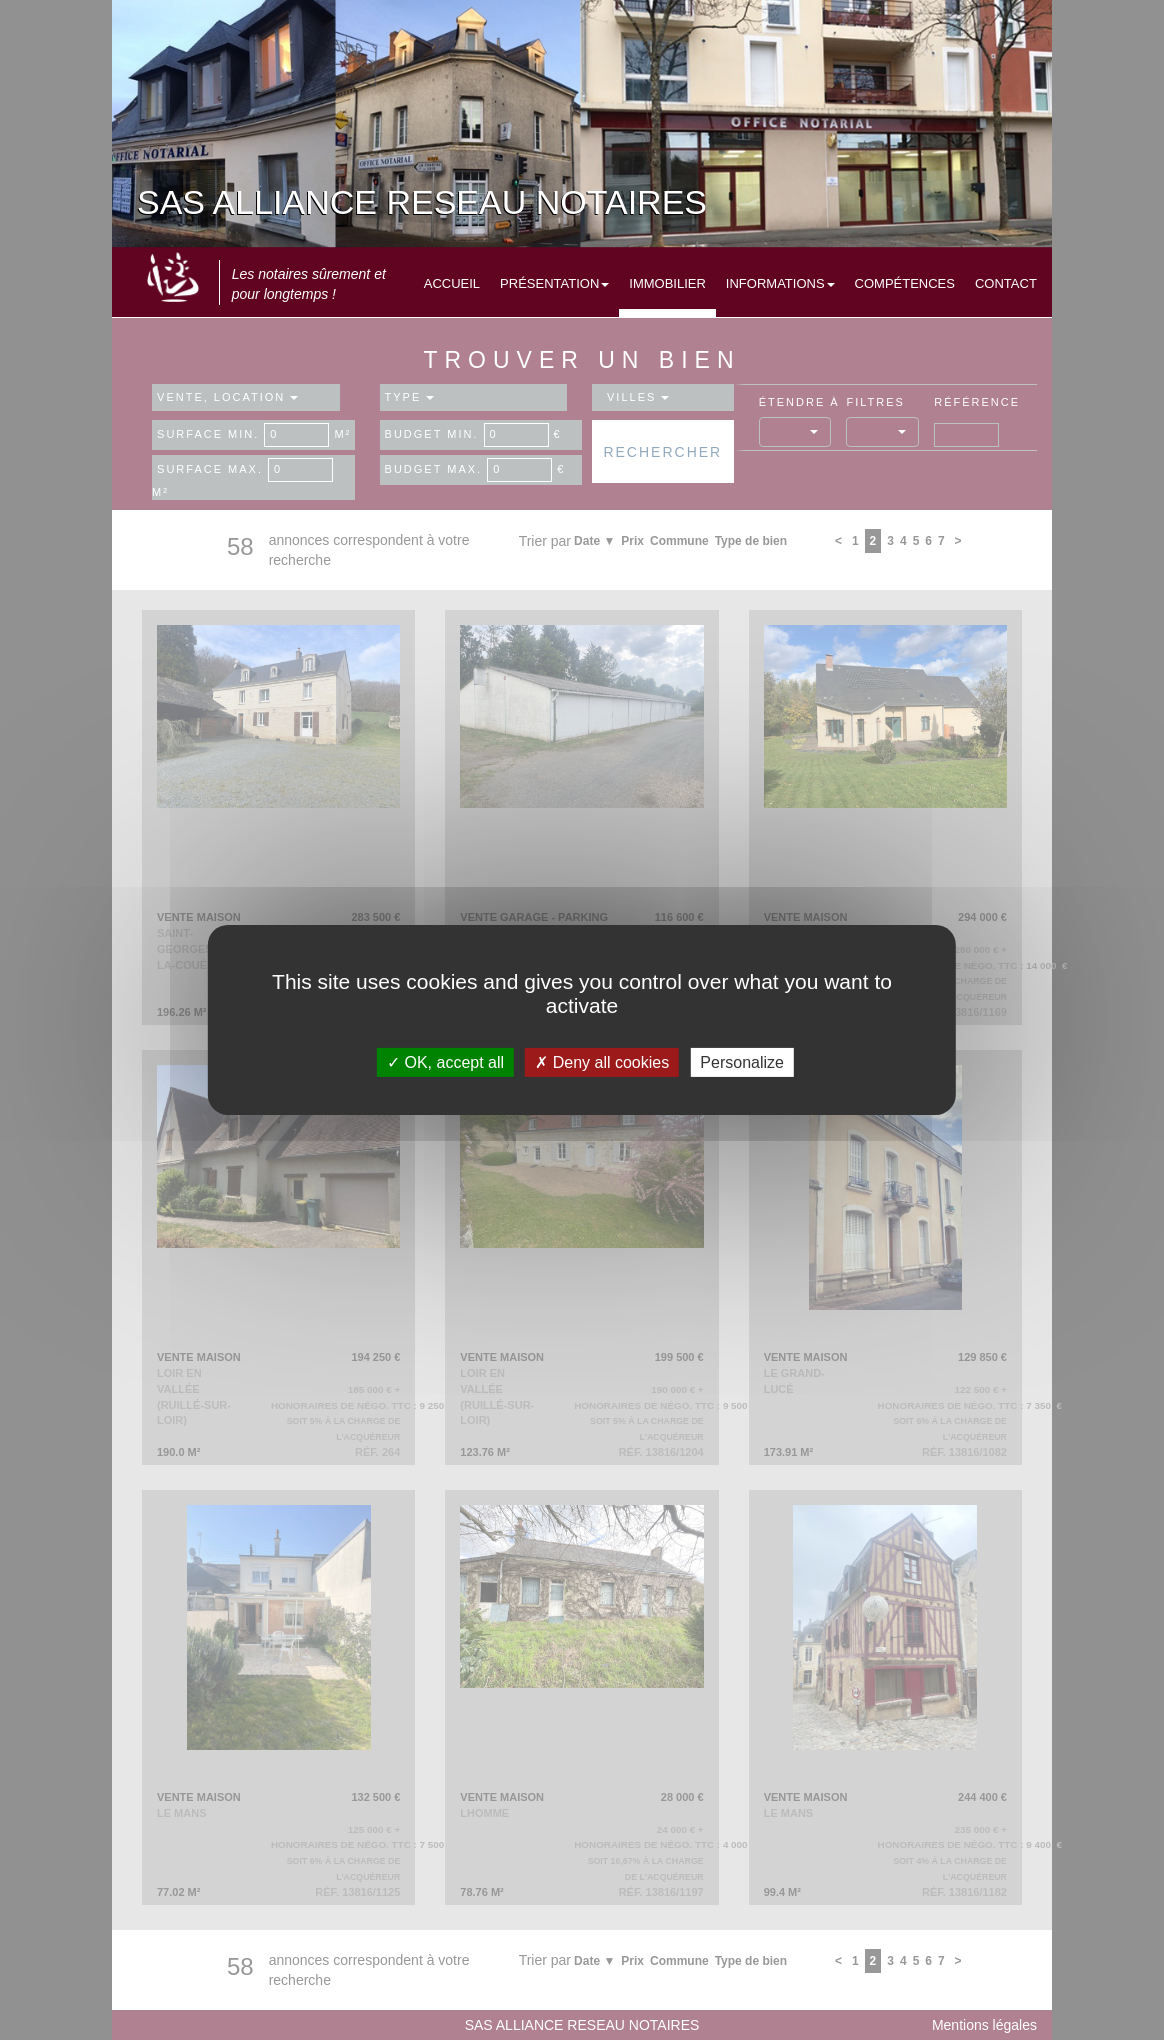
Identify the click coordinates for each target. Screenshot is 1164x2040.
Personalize (742, 1062)
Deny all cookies (602, 1062)
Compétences (905, 283)
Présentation (554, 283)
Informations (780, 283)
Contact (1006, 283)
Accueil (452, 283)
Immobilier (667, 283)
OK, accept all (445, 1062)
